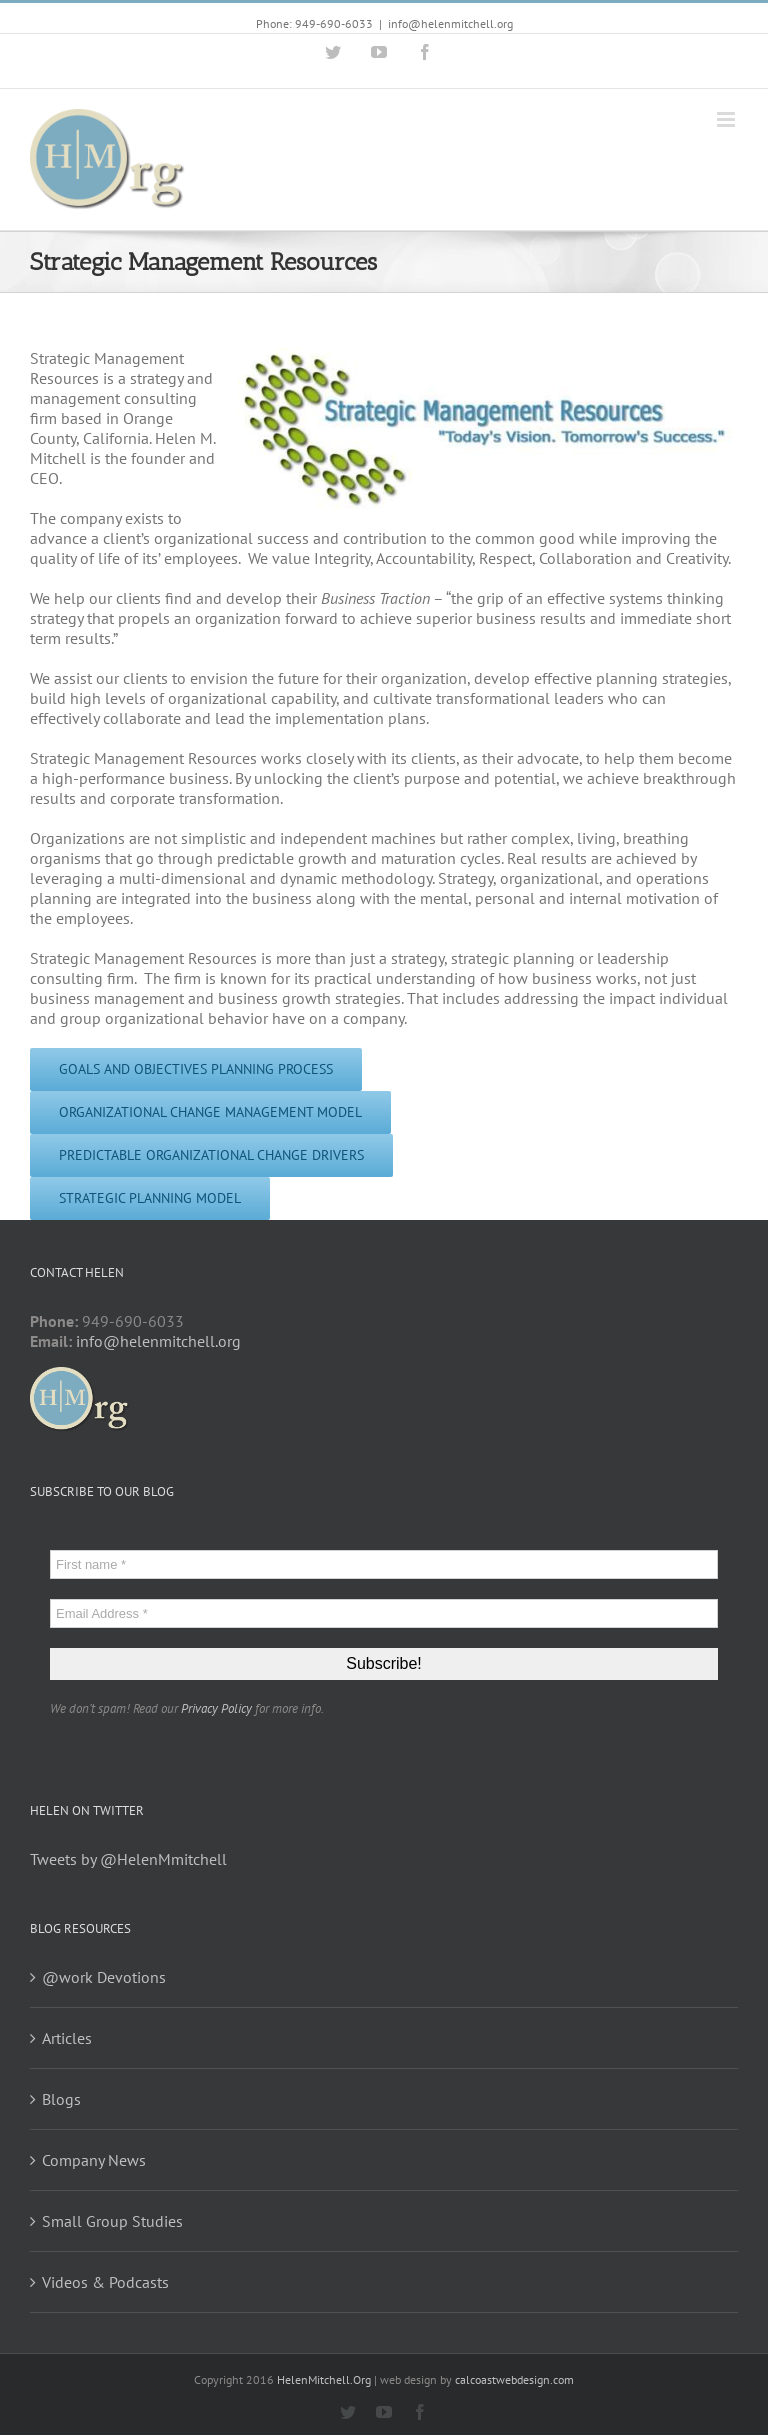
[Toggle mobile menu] (727, 119)
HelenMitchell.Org (324, 2379)
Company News (94, 2160)
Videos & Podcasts (105, 2282)
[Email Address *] (384, 1613)
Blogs (61, 2099)
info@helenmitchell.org (450, 23)
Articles (67, 2038)
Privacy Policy (216, 1708)
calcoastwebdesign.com (514, 2379)
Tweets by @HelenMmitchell (128, 1859)
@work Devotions (104, 1977)
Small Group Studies (112, 2221)
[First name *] (384, 1564)
